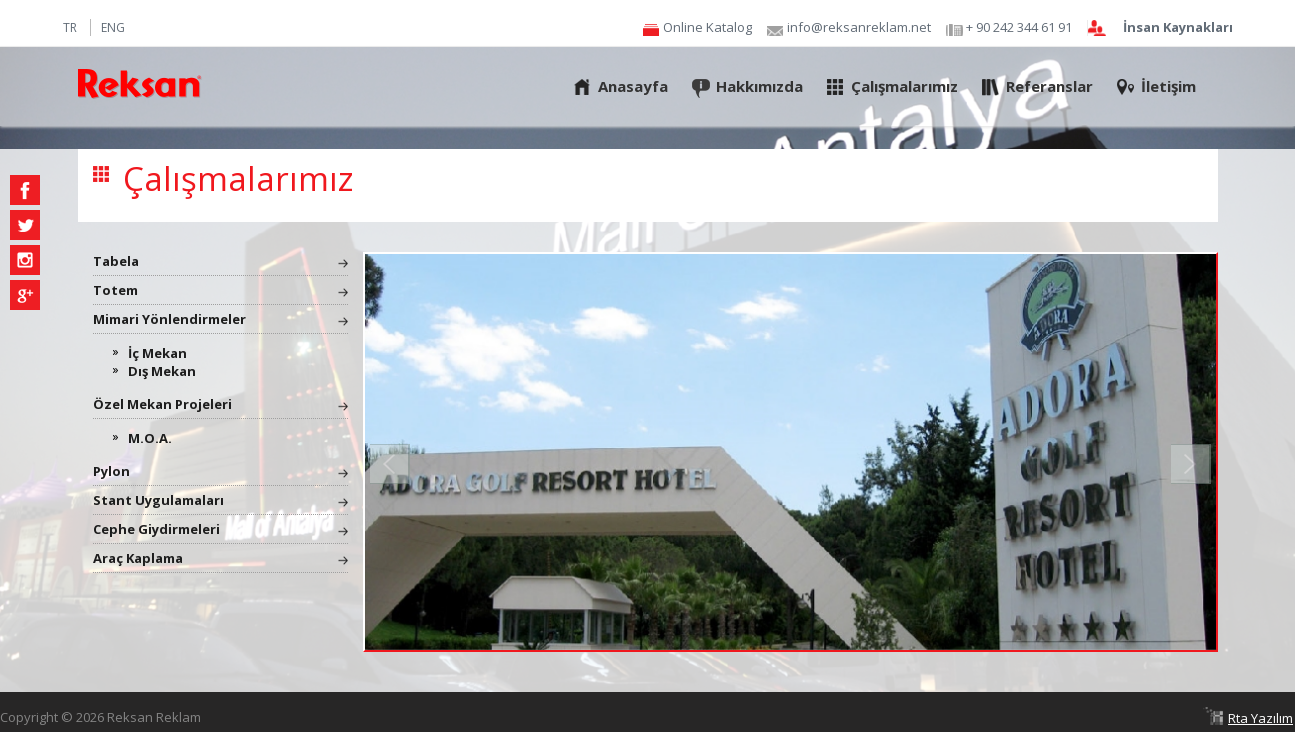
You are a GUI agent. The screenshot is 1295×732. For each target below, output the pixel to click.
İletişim (1168, 86)
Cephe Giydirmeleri (156, 529)
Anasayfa (633, 86)
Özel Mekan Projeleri (162, 404)
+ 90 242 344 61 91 (1019, 28)
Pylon (111, 471)
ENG (113, 27)
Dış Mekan (162, 371)
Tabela (116, 261)
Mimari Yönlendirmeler (169, 319)
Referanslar (1049, 86)
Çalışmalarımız (904, 86)
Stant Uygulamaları (158, 500)
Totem (115, 290)
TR (70, 27)
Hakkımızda (759, 86)
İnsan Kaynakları (1178, 28)
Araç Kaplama (138, 558)
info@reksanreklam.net (859, 28)
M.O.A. (150, 438)
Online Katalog (707, 28)
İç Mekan (157, 353)
